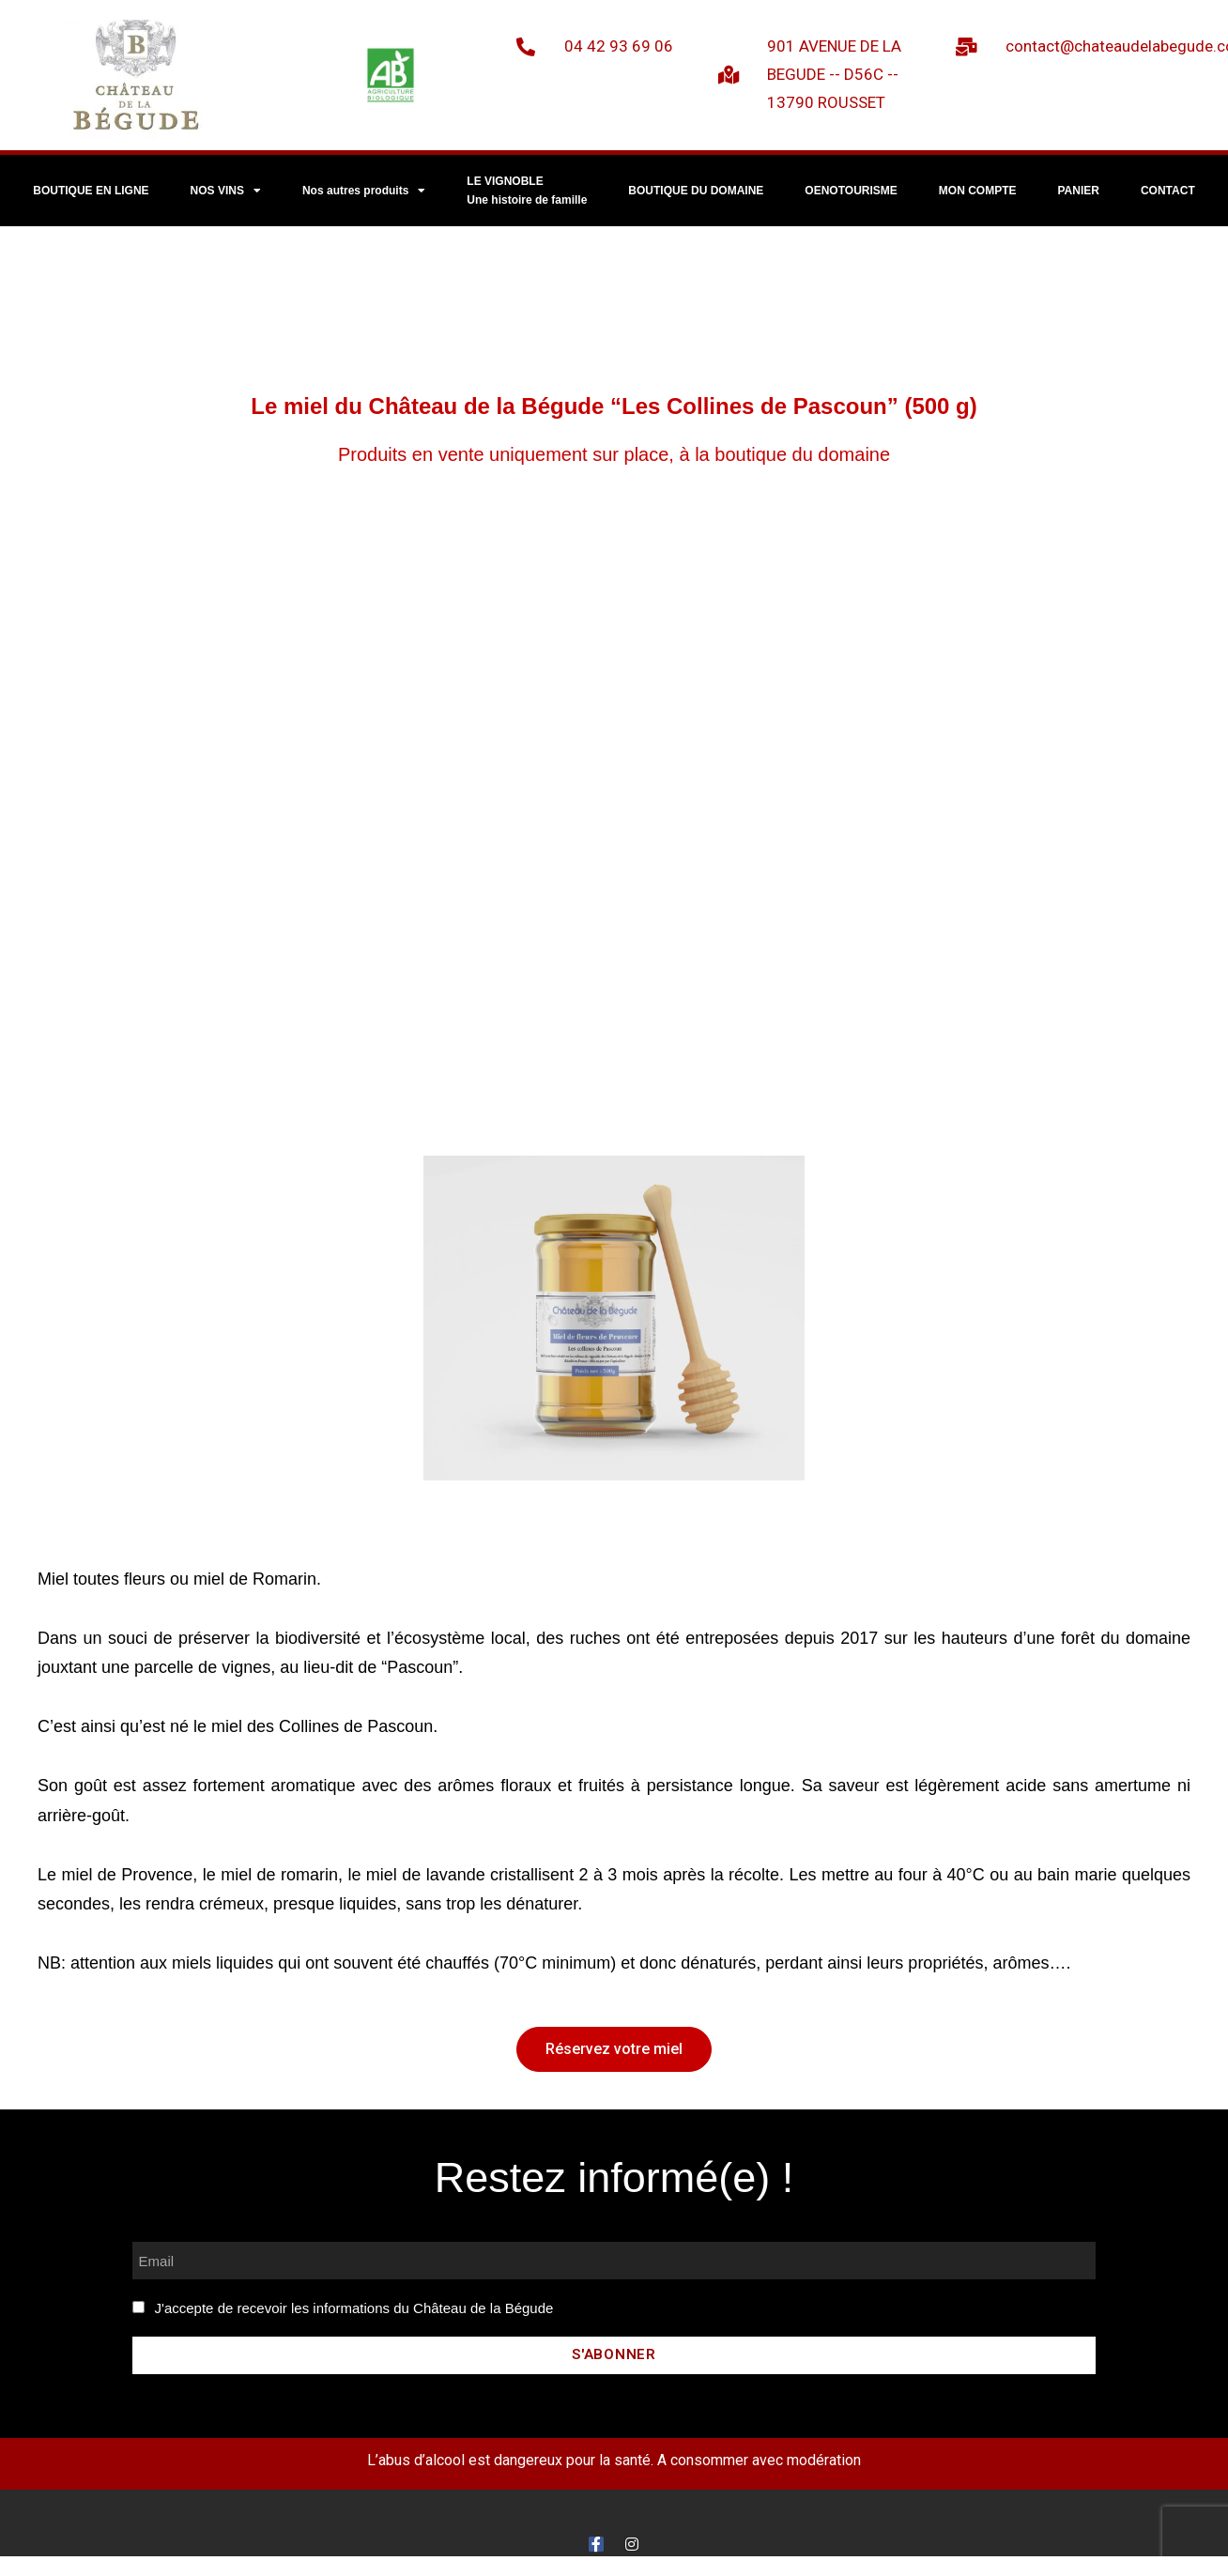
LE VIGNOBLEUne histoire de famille (527, 191)
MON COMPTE (978, 190)
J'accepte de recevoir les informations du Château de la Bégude (354, 2308)
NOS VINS (226, 191)
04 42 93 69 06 (618, 46)
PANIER (1078, 190)
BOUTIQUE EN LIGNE (90, 190)
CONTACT (1168, 190)
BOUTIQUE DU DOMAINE (695, 190)
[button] (614, 2049)
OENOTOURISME (851, 190)
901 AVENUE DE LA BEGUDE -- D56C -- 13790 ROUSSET (834, 74)
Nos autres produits (363, 191)
